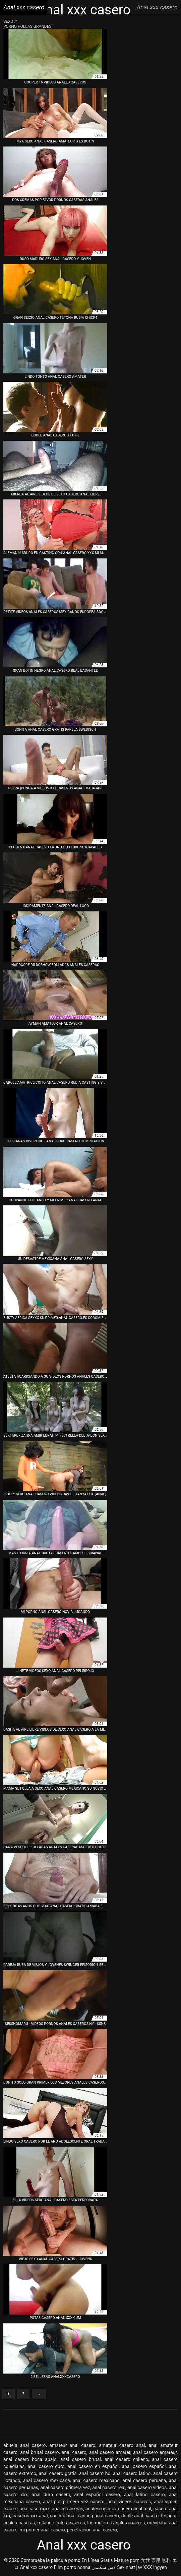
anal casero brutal (80, 2459)
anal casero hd (94, 2473)
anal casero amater (109, 2452)
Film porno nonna (72, 2567)
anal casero (74, 2452)
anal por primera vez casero (74, 2501)
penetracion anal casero (92, 2529)
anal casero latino (132, 2473)
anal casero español (144, 2466)
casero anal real (134, 2508)
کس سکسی (104, 2567)
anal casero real (108, 2487)
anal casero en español (93, 2466)
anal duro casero (51, 2494)
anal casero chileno (126, 2459)
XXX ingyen (155, 2567)
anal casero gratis (58, 2473)
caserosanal (63, 2515)
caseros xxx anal (30, 2515)
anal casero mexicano (96, 2480)
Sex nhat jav (129, 2567)
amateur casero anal (122, 2445)
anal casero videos (147, 2487)
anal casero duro (46, 2466)
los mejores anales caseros (116, 2522)
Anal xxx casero (36, 2567)
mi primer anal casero (42, 2529)
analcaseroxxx (35, 2508)
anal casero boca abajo (30, 2459)
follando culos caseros (61, 2522)
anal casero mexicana (46, 2480)
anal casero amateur (155, 2452)
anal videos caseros (129, 2501)
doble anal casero (140, 2515)
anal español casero (97, 2494)
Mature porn (126, 2560)
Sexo (8, 21)
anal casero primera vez (65, 2487)
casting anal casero (98, 2515)
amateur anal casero (73, 2445)
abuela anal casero (24, 2445)
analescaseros (100, 2508)
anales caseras (67, 2508)
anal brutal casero (39, 2452)
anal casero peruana (144, 2480)
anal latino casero (144, 2494)
